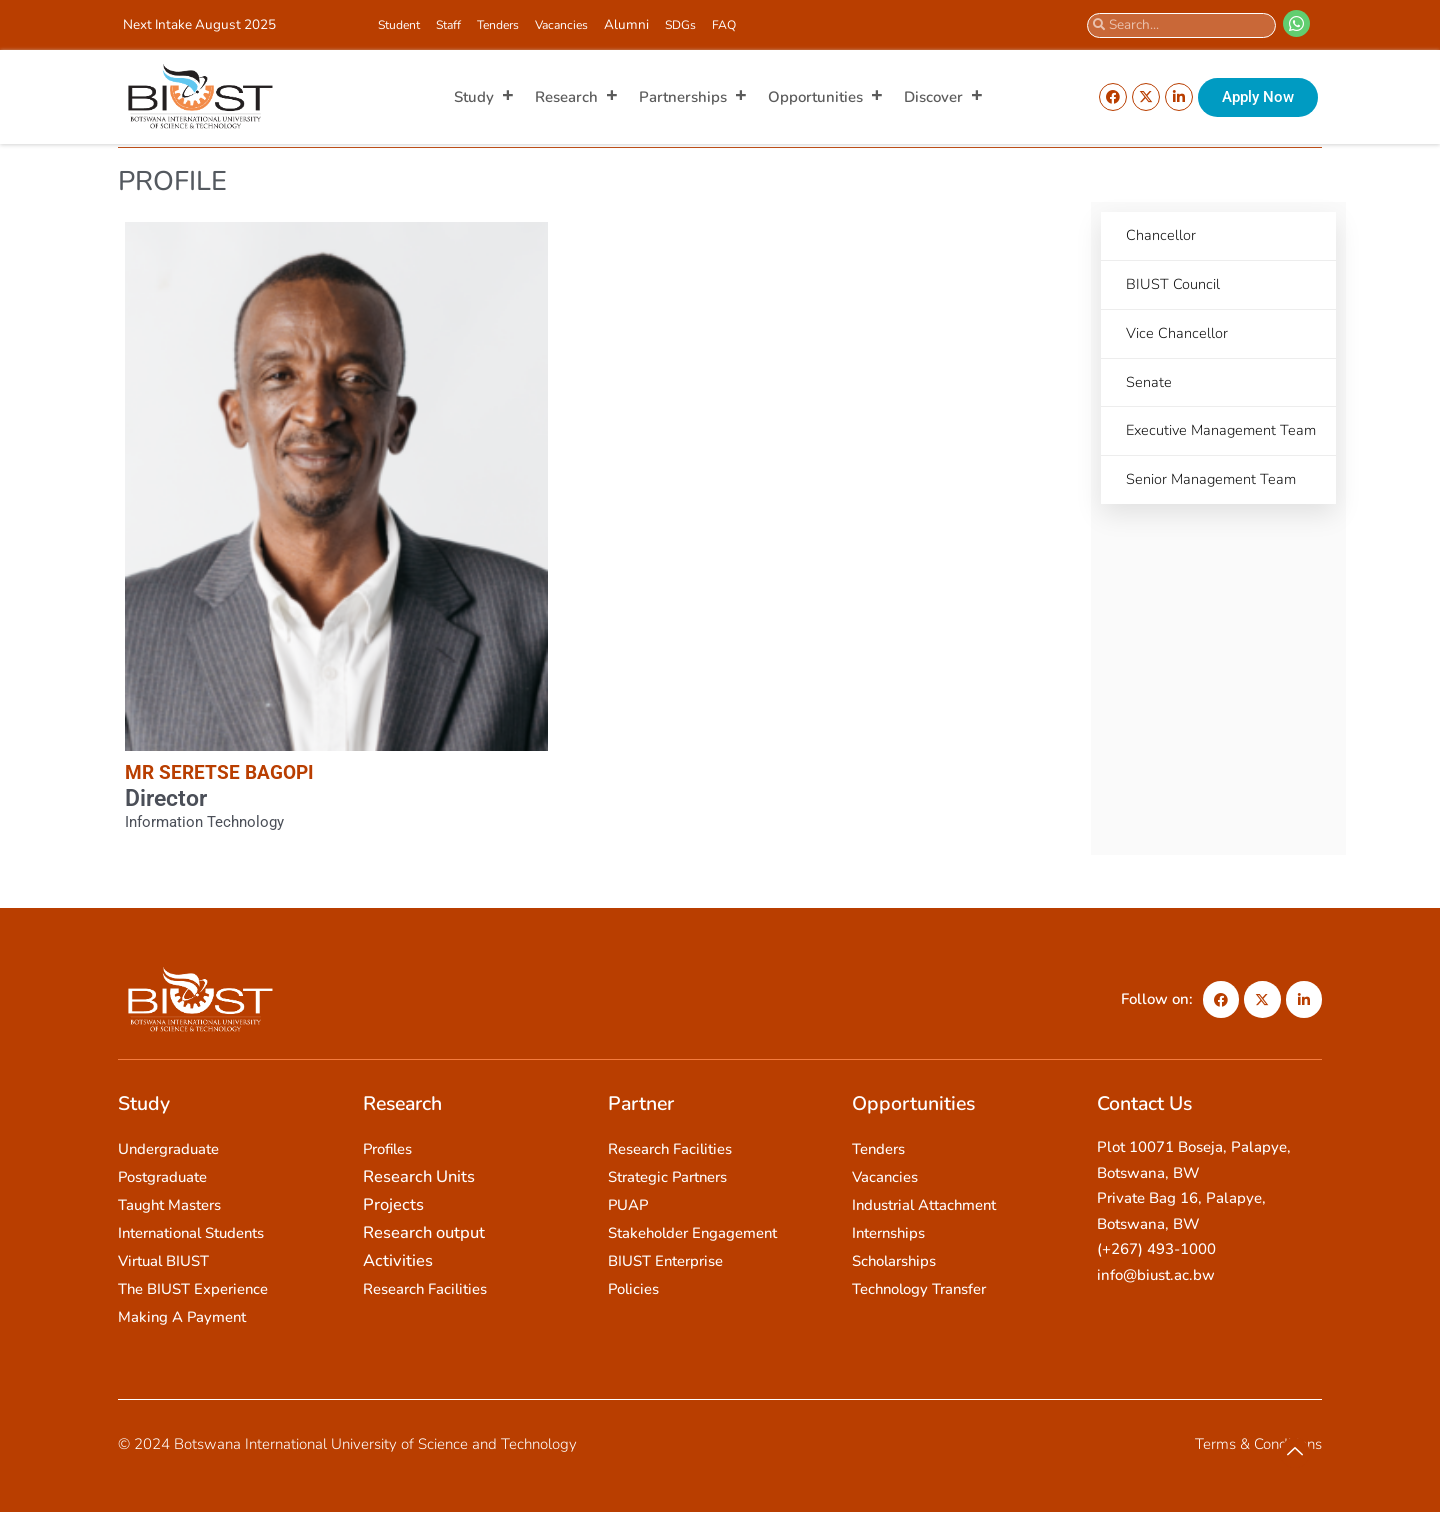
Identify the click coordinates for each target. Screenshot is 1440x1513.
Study (484, 97)
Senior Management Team (1213, 509)
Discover (944, 97)
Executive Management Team (1204, 447)
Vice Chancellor (1177, 335)
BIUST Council (1173, 286)
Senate (1149, 385)
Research (577, 97)
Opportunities (826, 97)
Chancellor (1161, 236)
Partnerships (693, 97)
